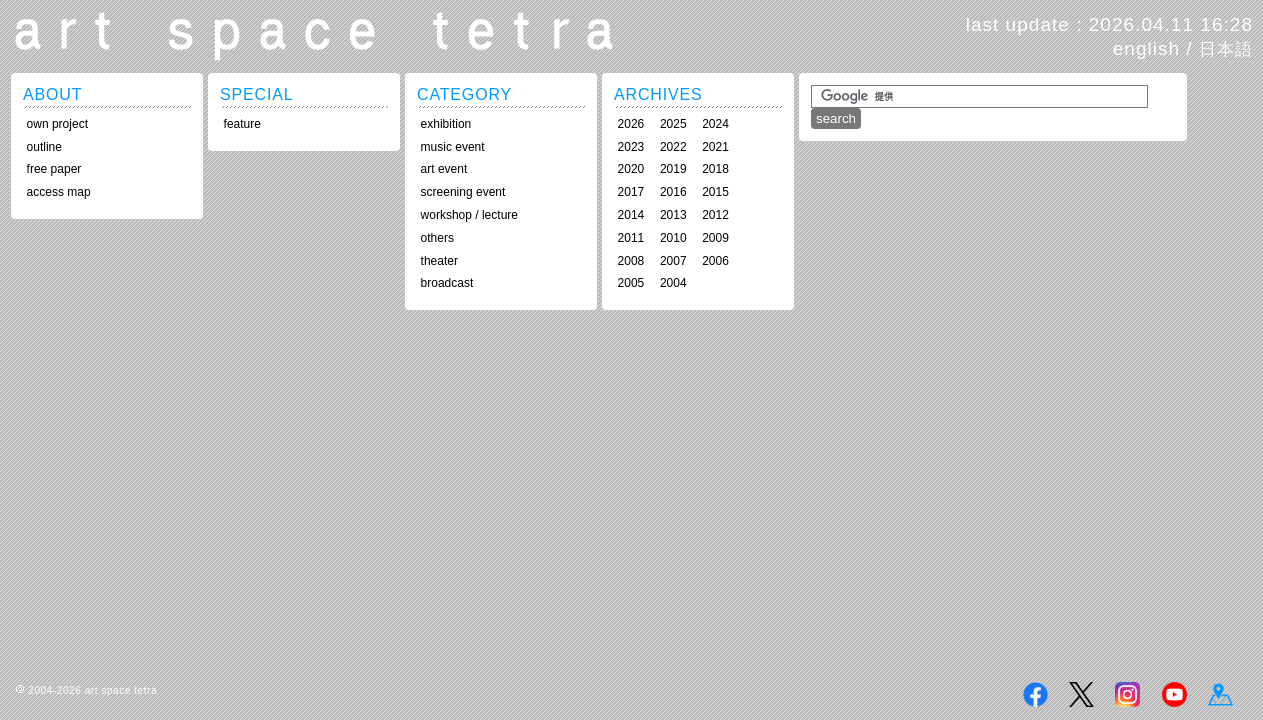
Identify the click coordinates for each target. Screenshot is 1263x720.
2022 (673, 147)
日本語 (1226, 49)
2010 (673, 238)
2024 (715, 124)
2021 (715, 147)
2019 (673, 169)
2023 (631, 147)
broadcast (447, 283)
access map (59, 192)
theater (439, 261)
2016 (673, 192)
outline (44, 147)
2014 (631, 215)
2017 (631, 192)
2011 (631, 238)
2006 (715, 261)
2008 (631, 261)
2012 (715, 215)
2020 (631, 169)
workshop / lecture (469, 215)
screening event (463, 192)
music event (453, 147)
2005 (631, 283)
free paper (54, 169)
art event (444, 169)
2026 (631, 124)
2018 (715, 169)
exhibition (446, 124)
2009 (715, 238)
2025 (673, 124)
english (1146, 48)
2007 (673, 261)
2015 (715, 192)
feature (242, 124)
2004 (673, 283)
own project (57, 124)
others (437, 238)
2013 (673, 215)
